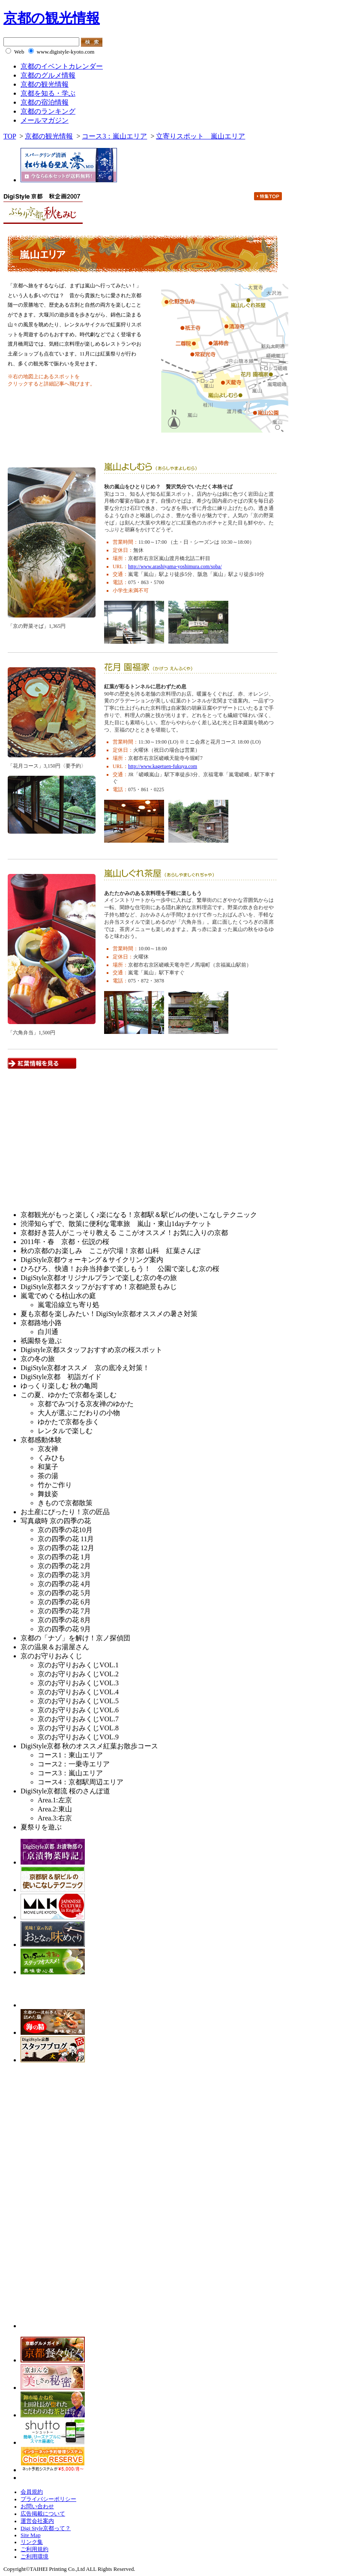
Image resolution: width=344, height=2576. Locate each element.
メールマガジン (45, 120)
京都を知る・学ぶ (48, 93)
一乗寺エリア (172, 219)
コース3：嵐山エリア (114, 136)
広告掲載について (43, 2514)
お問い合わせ (37, 2507)
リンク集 (32, 2542)
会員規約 (32, 2492)
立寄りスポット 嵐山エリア (200, 136)
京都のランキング (48, 111)
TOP (9, 136)
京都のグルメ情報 (48, 75)
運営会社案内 (37, 2521)
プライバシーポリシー (48, 2499)
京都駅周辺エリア (271, 219)
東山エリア (123, 219)
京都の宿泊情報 (45, 102)
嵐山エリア (221, 219)
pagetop (265, 1080)
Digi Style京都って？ (46, 2528)
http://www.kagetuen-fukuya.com (162, 766)
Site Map (31, 2535)
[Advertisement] (75, 1144)
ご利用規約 (34, 2549)
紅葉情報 (59, 443)
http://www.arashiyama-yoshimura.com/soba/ (175, 566)
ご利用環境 (34, 2557)
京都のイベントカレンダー (62, 66)
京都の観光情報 (51, 18)
